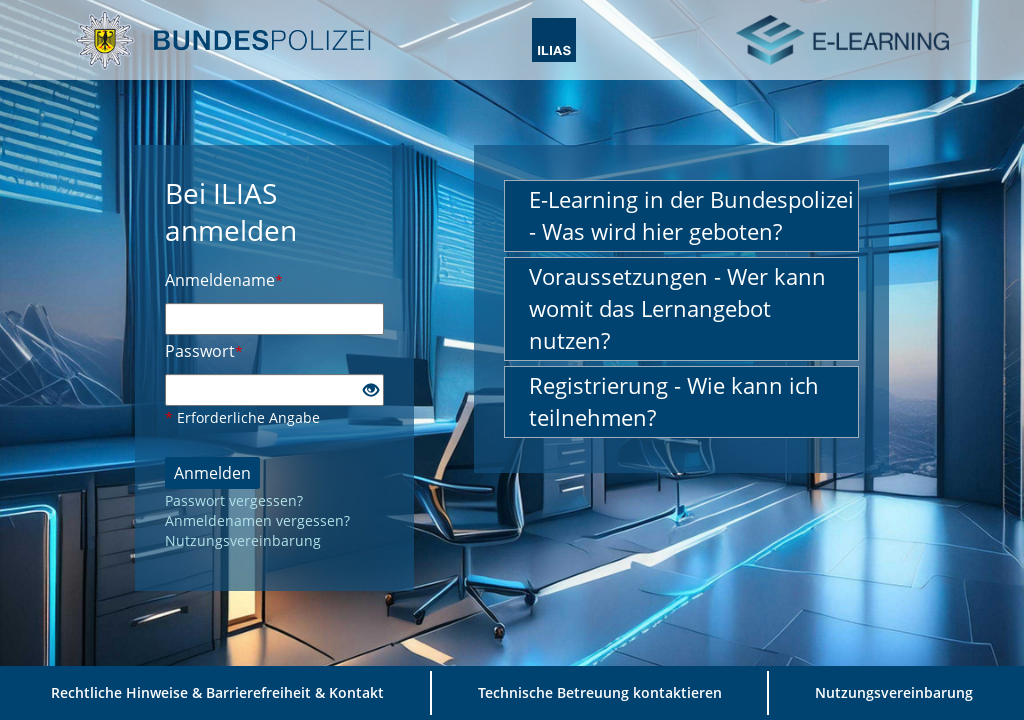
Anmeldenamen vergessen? (257, 520)
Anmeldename (224, 280)
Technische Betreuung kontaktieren (600, 692)
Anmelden (212, 473)
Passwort (204, 351)
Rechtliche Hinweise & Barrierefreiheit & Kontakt (217, 692)
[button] (681, 216)
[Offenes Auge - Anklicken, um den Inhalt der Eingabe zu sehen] (371, 391)
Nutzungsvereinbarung (243, 540)
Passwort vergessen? (234, 500)
